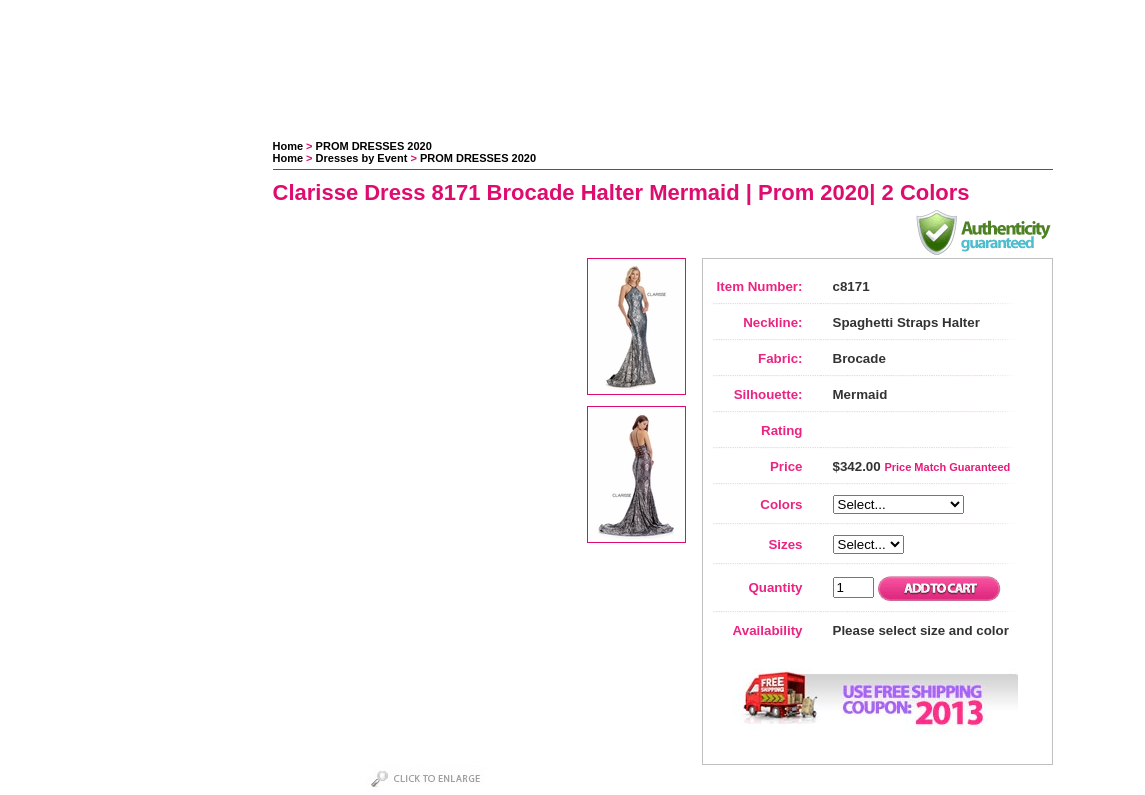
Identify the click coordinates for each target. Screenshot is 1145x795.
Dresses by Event (362, 158)
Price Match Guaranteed (947, 467)
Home (288, 146)
